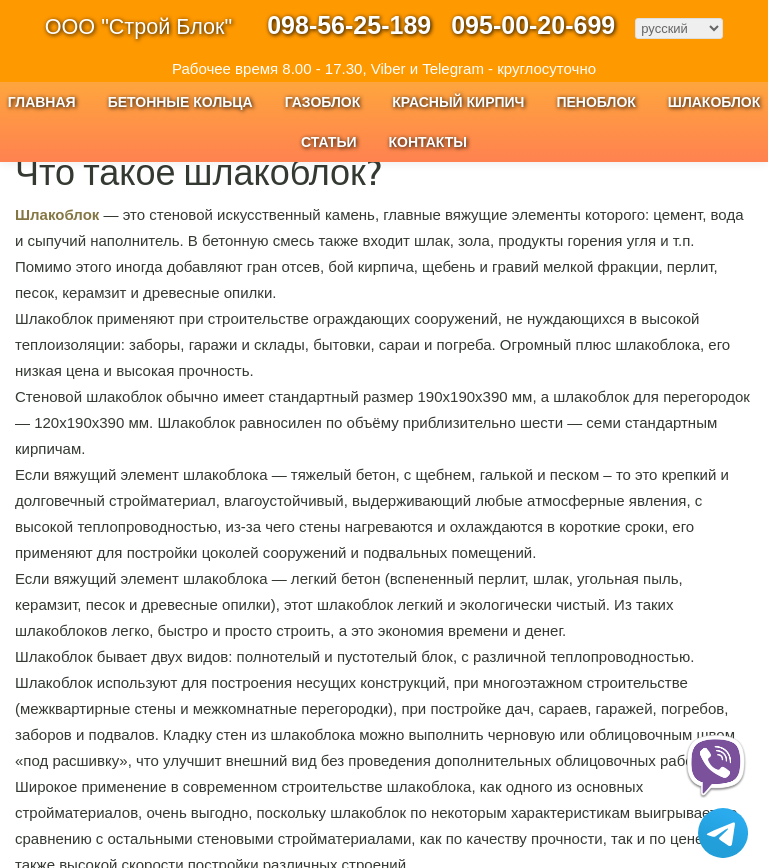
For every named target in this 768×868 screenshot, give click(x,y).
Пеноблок (595, 102)
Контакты (428, 142)
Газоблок (323, 102)
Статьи (329, 142)
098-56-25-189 (349, 25)
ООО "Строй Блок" (138, 26)
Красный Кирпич (458, 102)
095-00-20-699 (533, 25)
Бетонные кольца (180, 102)
